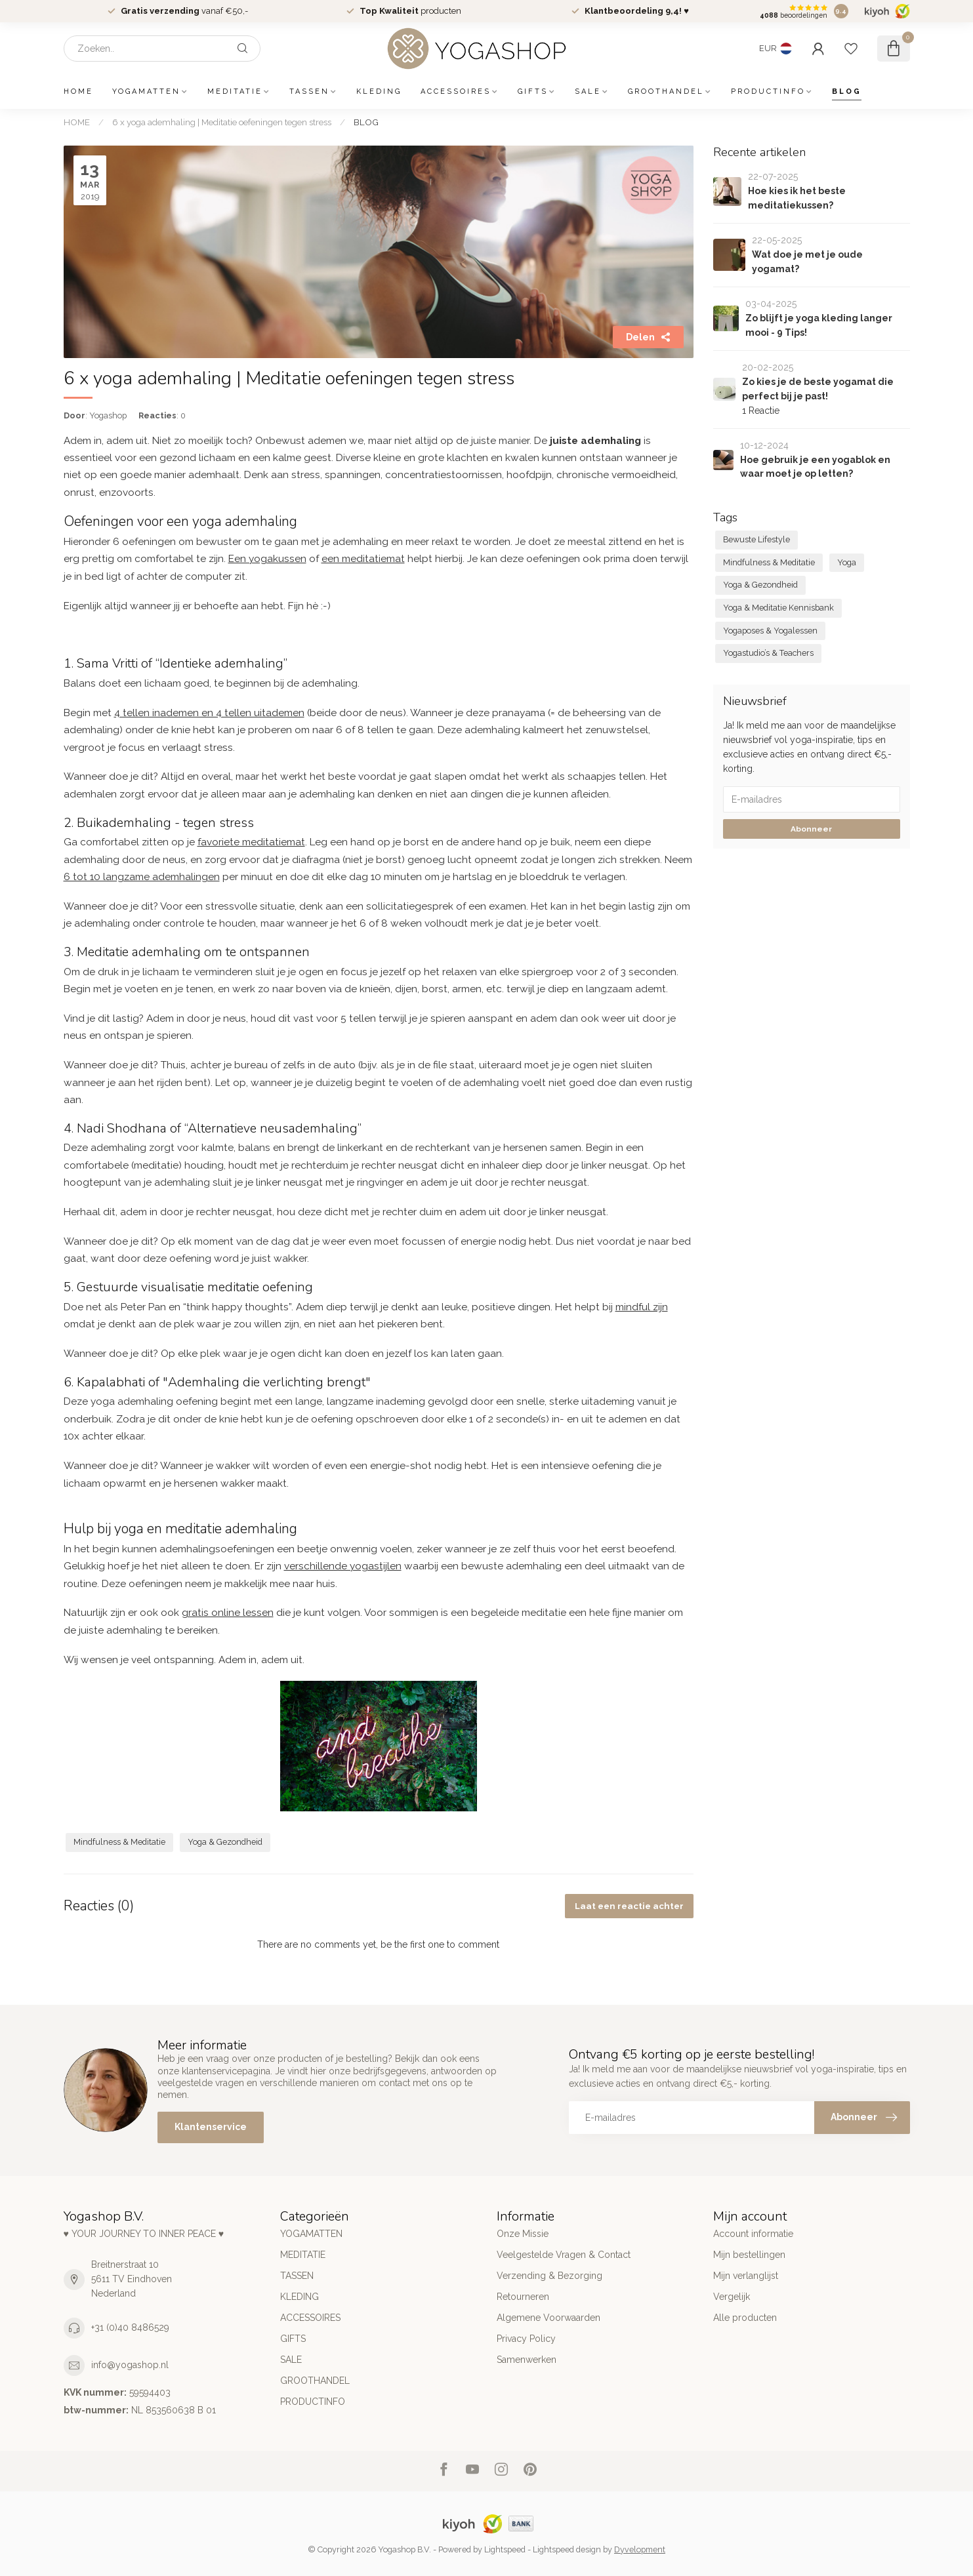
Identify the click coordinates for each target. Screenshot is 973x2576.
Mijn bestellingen (749, 2254)
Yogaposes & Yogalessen (770, 630)
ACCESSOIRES (456, 91)
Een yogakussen (267, 559)
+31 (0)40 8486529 (130, 2327)
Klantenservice (211, 2127)
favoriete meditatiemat (251, 842)
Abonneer (811, 829)
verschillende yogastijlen (343, 1566)
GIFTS (533, 91)
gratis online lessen (228, 1613)
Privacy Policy (526, 2338)
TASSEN (309, 91)
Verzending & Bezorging (549, 2275)
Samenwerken (526, 2359)
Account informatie (753, 2233)
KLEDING (379, 91)
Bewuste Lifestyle (756, 539)
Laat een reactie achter (629, 1906)
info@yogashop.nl (130, 2365)
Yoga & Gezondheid (225, 1842)
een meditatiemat (363, 559)
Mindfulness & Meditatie (119, 1842)
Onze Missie (523, 2233)
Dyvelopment (639, 2549)
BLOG (846, 91)
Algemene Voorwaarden (548, 2317)
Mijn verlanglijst (745, 2275)
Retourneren (523, 2296)
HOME (78, 91)
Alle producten (745, 2317)
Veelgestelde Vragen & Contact (564, 2254)
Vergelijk (731, 2296)
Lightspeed (505, 2549)
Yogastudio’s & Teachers (768, 653)
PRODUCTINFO (768, 91)
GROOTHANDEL (666, 91)
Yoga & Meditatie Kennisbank (778, 608)
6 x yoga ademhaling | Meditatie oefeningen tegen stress (221, 122)
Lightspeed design (567, 2549)
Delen (648, 337)
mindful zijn (641, 1307)
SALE (588, 91)
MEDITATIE (234, 91)
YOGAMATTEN (146, 91)
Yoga (846, 562)
